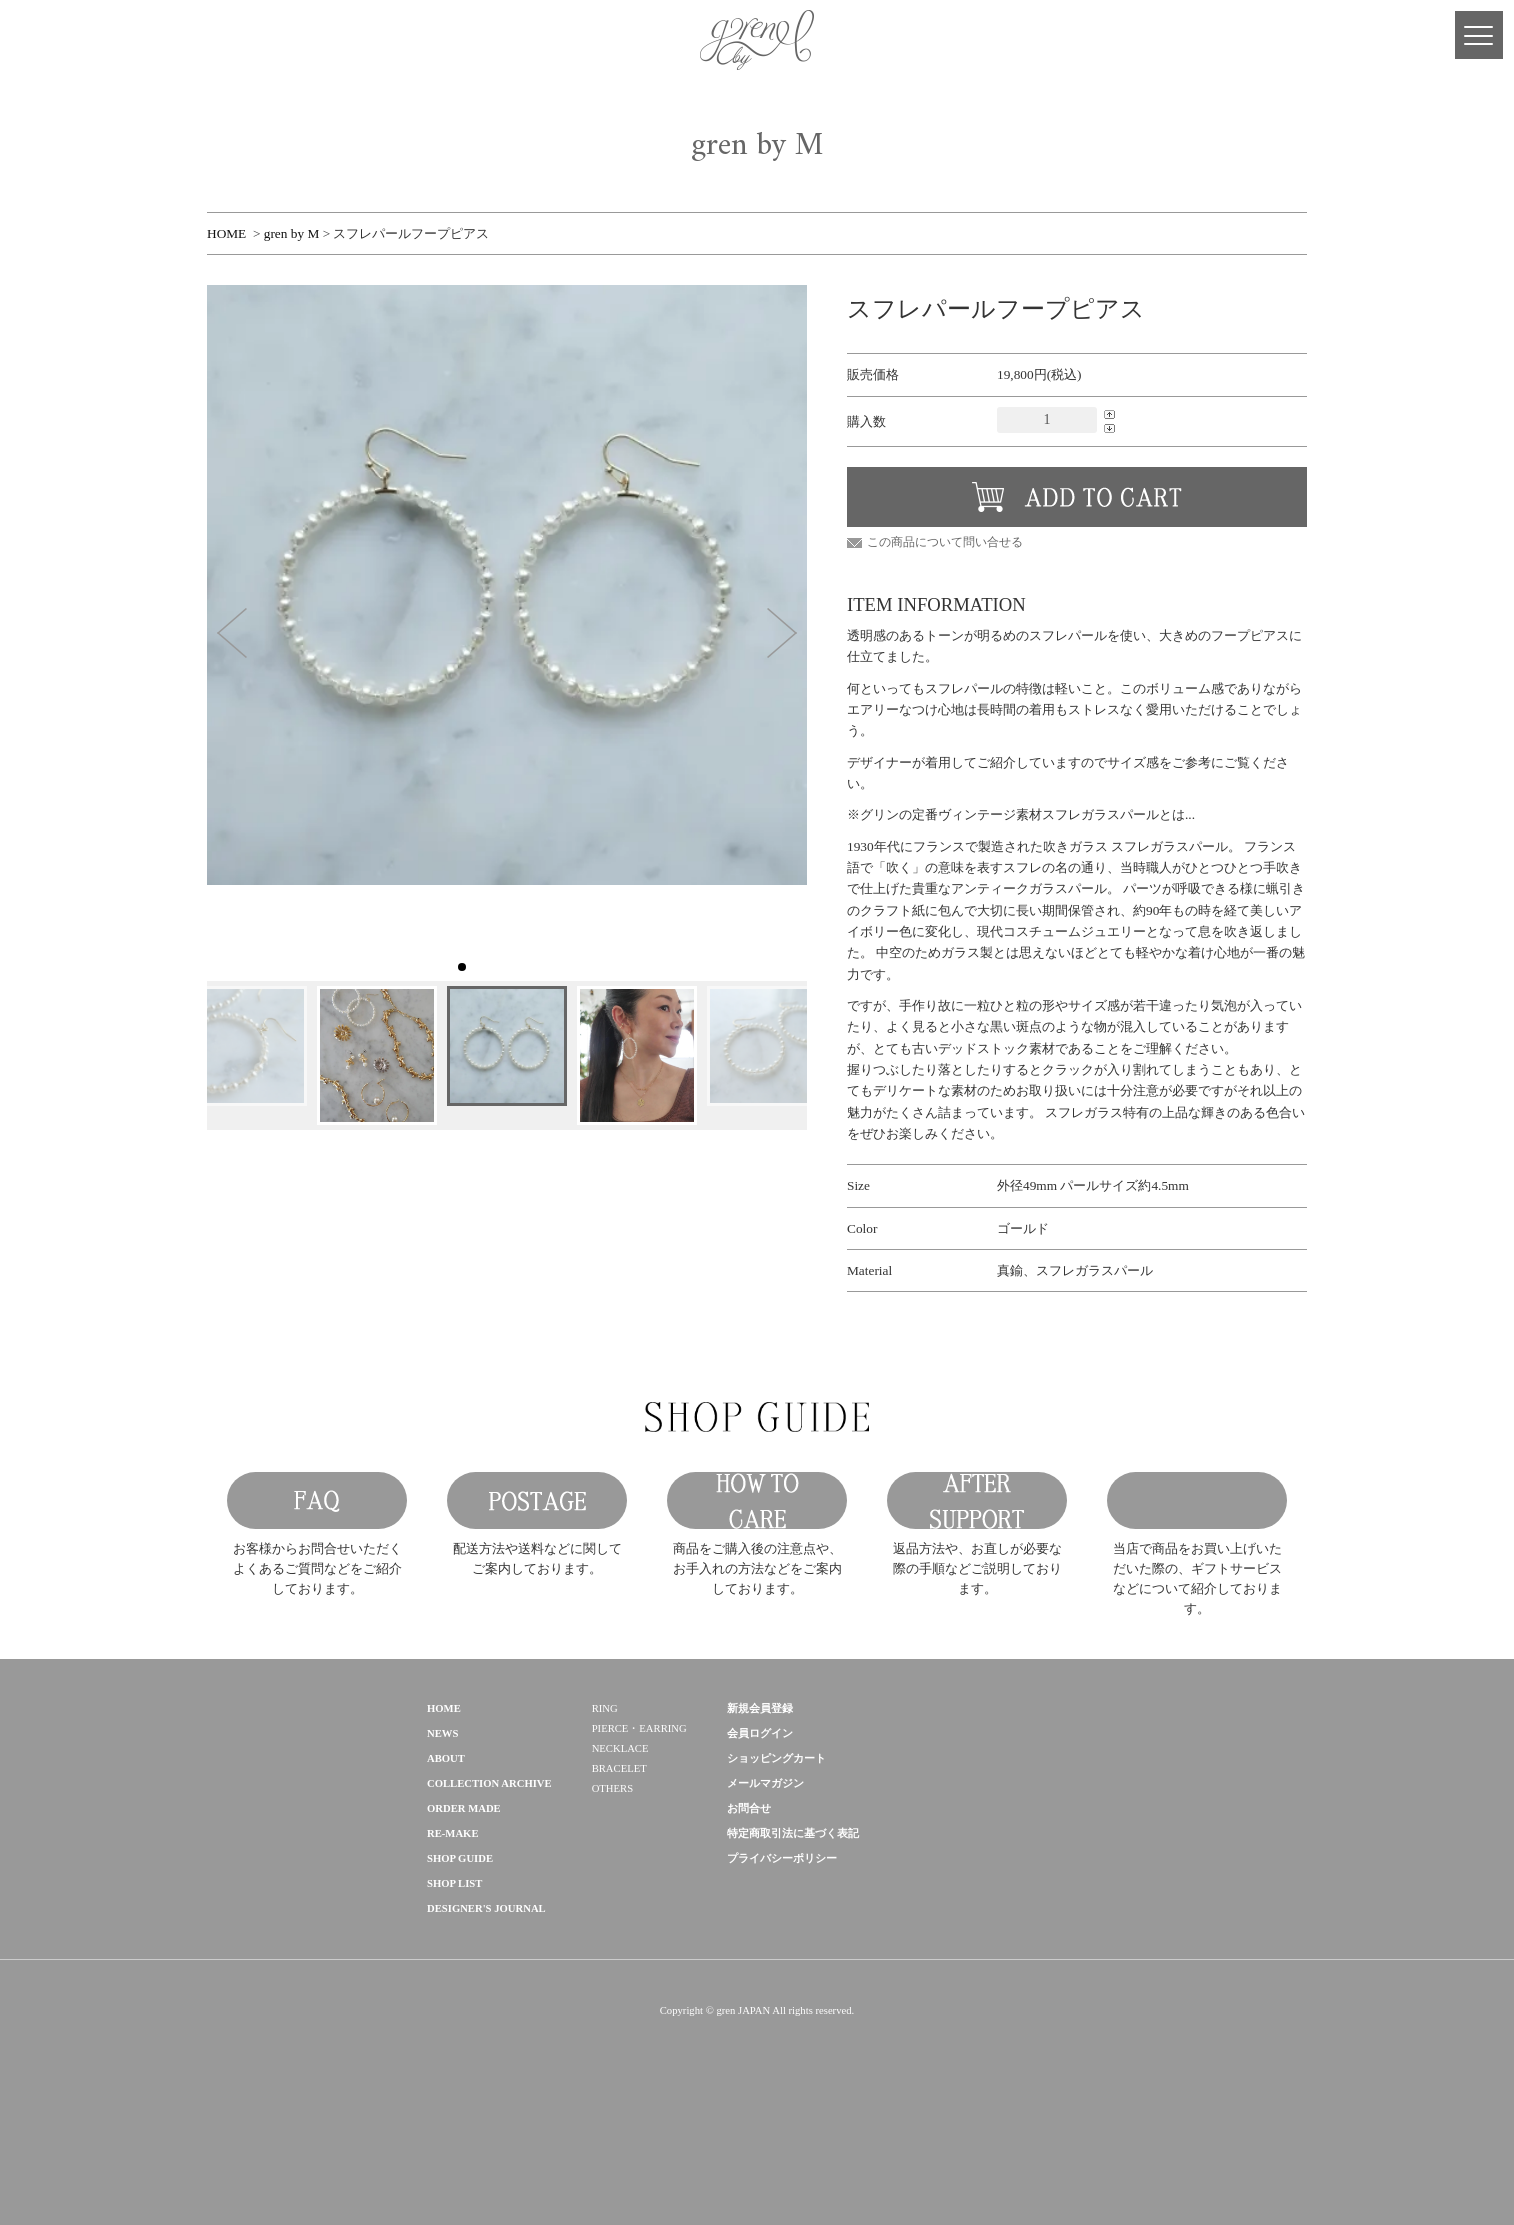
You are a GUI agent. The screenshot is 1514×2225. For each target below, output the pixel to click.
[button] (232, 633)
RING (605, 1831)
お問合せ (749, 1931)
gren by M (292, 233)
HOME (226, 233)
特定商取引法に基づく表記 (793, 1956)
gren (277, 1852)
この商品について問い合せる (945, 542)
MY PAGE (40, 40)
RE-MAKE (453, 1956)
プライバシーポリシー (782, 1981)
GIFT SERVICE (1197, 1562)
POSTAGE (537, 1562)
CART (80, 40)
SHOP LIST (454, 2006)
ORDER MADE (464, 1931)
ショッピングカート (776, 1881)
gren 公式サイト (757, 40)
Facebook (120, 40)
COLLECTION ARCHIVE (489, 1906)
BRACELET (619, 1891)
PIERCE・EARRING (639, 1851)
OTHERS (612, 1911)
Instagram (160, 40)
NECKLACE (620, 1871)
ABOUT (446, 1881)
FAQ (317, 1562)
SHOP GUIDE (460, 1981)
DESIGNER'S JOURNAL (486, 2031)
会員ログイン (760, 1856)
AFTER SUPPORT (977, 1562)
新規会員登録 (760, 1831)
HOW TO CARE (757, 1562)
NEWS (442, 1856)
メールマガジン (765, 1906)
